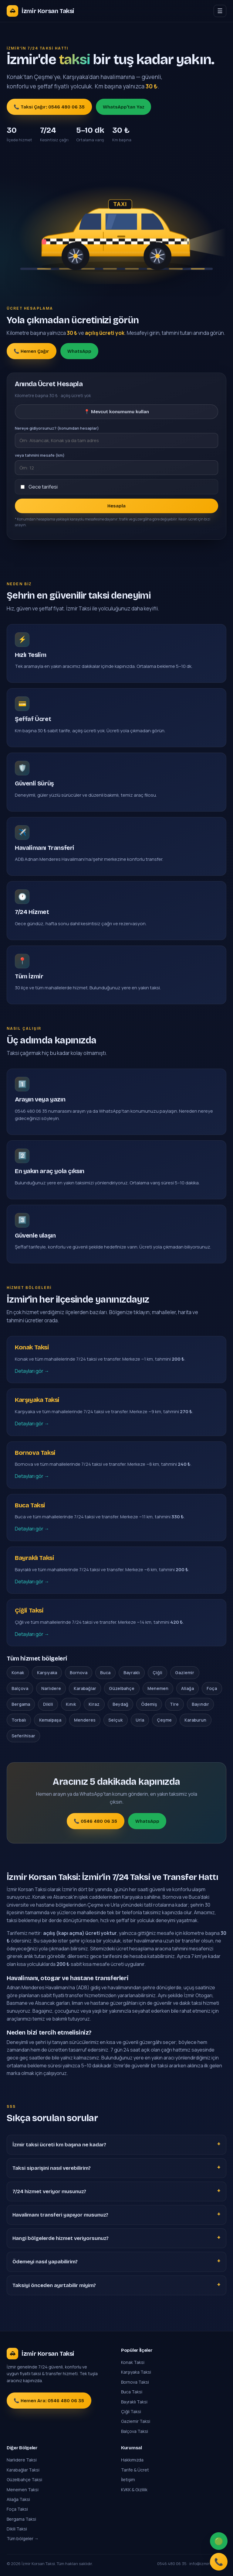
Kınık (71, 1704)
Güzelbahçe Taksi (24, 2479)
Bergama (21, 1704)
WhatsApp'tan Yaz (123, 107)
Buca (105, 1672)
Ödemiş (149, 1704)
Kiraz (94, 1704)
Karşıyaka (47, 1672)
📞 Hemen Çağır (31, 351)
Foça (212, 1688)
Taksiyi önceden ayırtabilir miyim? (54, 2285)
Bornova (78, 1672)
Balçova (20, 1688)
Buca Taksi (131, 2392)
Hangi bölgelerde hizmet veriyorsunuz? (60, 2238)
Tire (174, 1704)
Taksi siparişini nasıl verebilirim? (51, 2168)
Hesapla (116, 506)
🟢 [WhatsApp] (218, 2541)
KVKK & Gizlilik (134, 2489)
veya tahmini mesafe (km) (40, 455)
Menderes (85, 1720)
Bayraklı (131, 1672)
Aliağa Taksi (18, 2499)
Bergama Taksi (21, 2519)
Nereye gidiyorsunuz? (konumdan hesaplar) (57, 428)
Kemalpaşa (50, 1720)
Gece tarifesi (43, 486)
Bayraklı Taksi (134, 2402)
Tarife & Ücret (135, 2470)
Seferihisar (23, 1736)
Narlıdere (51, 1688)
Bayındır (200, 1704)
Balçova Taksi (134, 2431)
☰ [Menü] (220, 11)
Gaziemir (184, 1672)
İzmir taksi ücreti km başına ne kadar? (59, 2145)
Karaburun (195, 1720)
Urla (140, 1720)
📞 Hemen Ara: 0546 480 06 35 (49, 2400)
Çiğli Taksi (131, 2411)
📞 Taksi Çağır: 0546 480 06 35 (49, 107)
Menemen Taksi (23, 2489)
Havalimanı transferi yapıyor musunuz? (60, 2215)
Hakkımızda (132, 2460)
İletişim (128, 2479)
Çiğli (157, 1672)
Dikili (48, 1704)
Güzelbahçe (121, 1688)
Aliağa (187, 1688)
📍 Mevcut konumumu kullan (116, 411)
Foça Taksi (17, 2509)
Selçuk (115, 1720)
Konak (18, 1672)
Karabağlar (85, 1688)
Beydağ (120, 1704)
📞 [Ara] (218, 2562)
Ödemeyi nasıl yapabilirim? (45, 2261)
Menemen (157, 1688)
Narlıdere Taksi (22, 2460)
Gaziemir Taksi (135, 2421)
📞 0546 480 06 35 (95, 1821)
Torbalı (19, 1720)
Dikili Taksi (17, 2529)
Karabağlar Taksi (23, 2470)
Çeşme (164, 1720)
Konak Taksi (132, 2362)
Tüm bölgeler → (23, 2538)
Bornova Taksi (135, 2382)
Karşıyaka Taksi (136, 2372)
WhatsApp (79, 351)
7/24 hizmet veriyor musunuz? (49, 2191)
